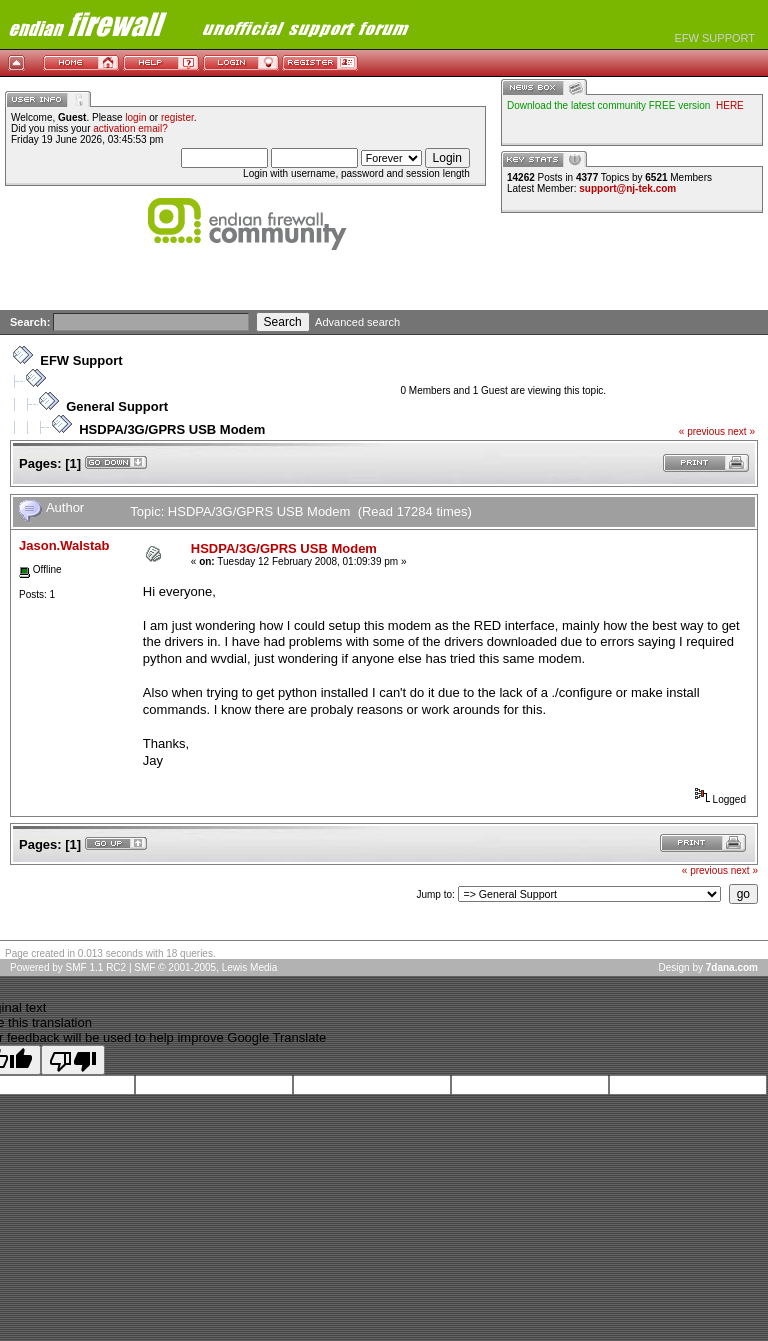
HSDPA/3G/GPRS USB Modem (172, 429)
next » (741, 431)
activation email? (130, 128)
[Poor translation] (73, 1060)
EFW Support (81, 360)
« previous (702, 431)
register (177, 117)
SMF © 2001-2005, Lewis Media (205, 967)
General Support (117, 406)
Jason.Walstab (64, 545)
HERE (730, 105)
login (135, 117)
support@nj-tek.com (627, 188)
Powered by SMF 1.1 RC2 (68, 967)
